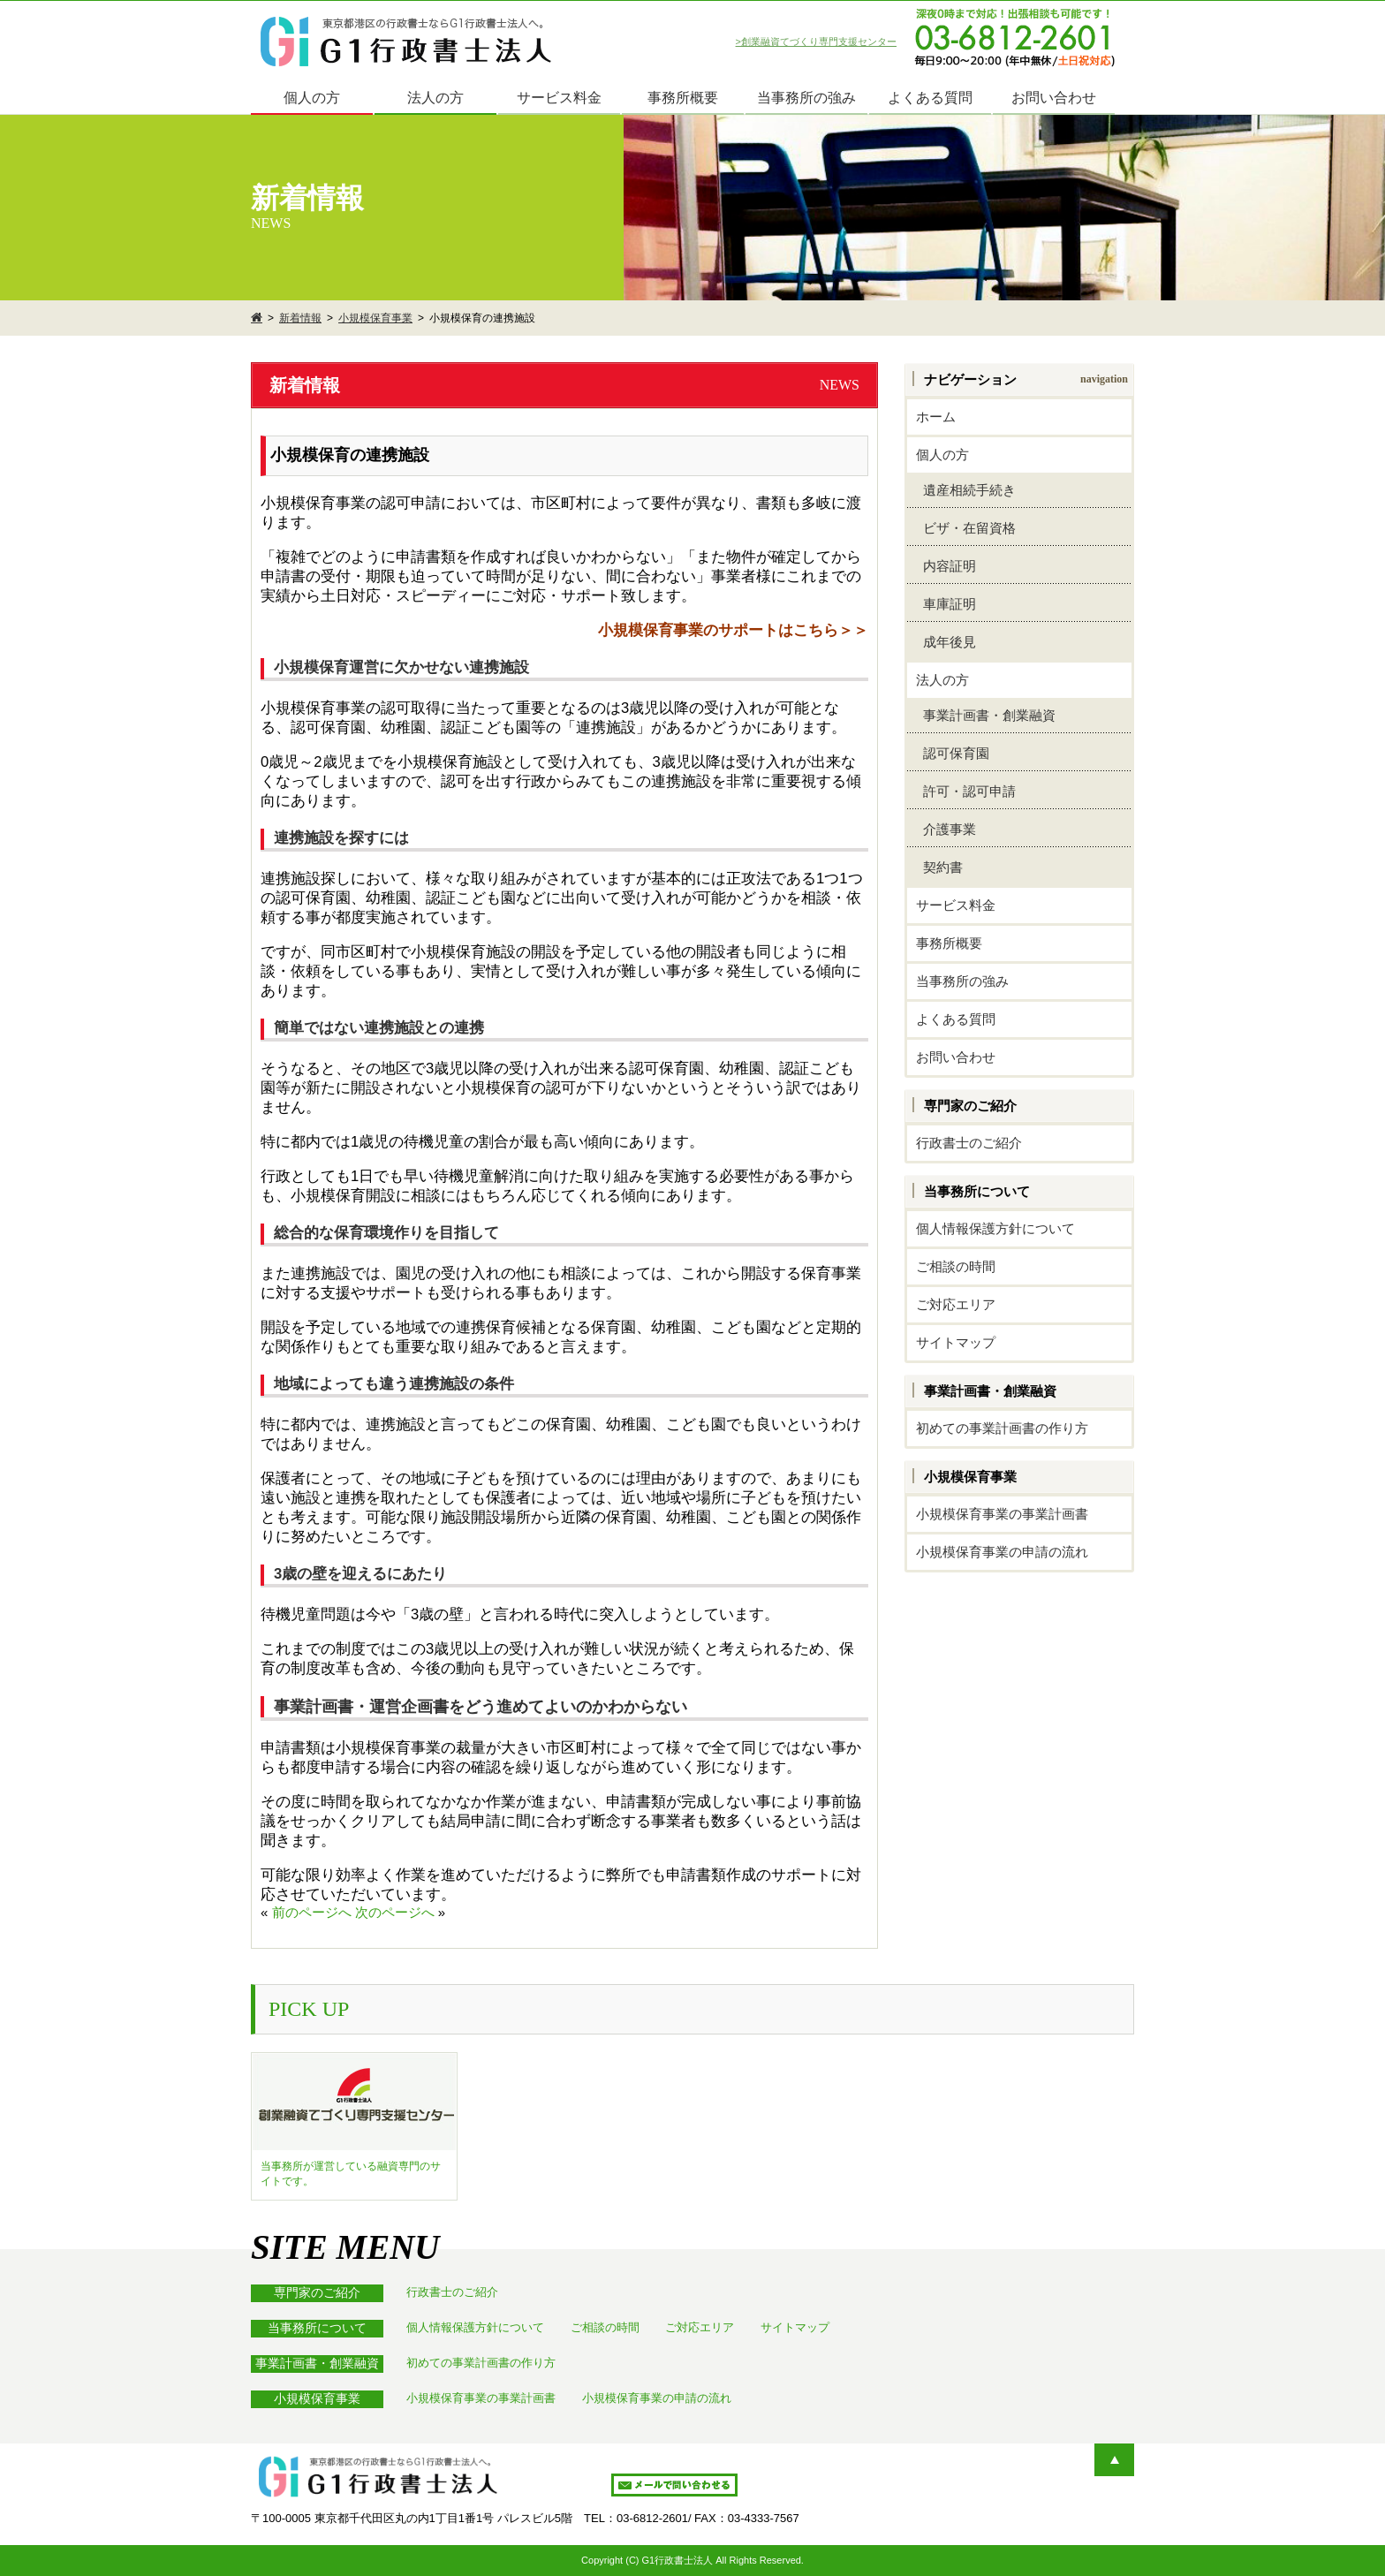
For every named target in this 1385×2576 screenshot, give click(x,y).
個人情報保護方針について (995, 1228)
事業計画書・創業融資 (986, 715)
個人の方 (312, 97)
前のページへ (312, 1912)
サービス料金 (559, 97)
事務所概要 (682, 97)
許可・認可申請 (966, 791)
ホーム (936, 416)
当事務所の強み (806, 97)
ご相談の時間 (955, 1266)
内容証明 (946, 565)
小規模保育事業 (375, 318)
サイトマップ (955, 1342)
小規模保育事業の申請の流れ (1002, 1551)
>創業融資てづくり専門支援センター (816, 41)
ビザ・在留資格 (966, 527)
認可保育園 (952, 753)
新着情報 (300, 318)
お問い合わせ (1053, 97)
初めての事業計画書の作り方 (1002, 1428)
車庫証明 (946, 603)
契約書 (939, 867)
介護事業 (946, 829)
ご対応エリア (955, 1304)
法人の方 (435, 97)
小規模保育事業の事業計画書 (1002, 1513)
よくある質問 (930, 97)
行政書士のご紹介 (969, 1142)
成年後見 (946, 641)
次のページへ (395, 1912)
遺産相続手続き (966, 489)
